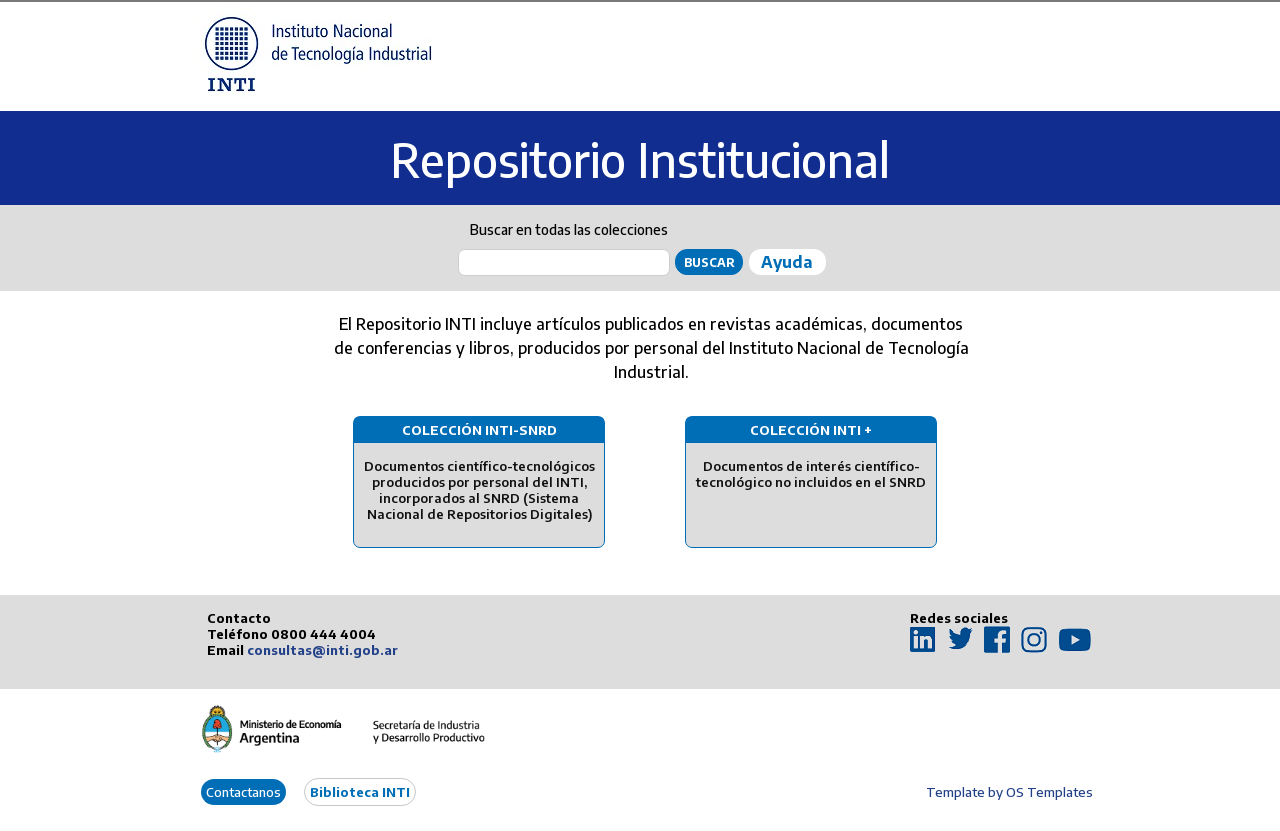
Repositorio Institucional (640, 159)
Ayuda (786, 262)
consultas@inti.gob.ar (322, 650)
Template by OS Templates (1009, 792)
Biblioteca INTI (360, 792)
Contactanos (243, 792)
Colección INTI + (811, 430)
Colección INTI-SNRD (479, 430)
